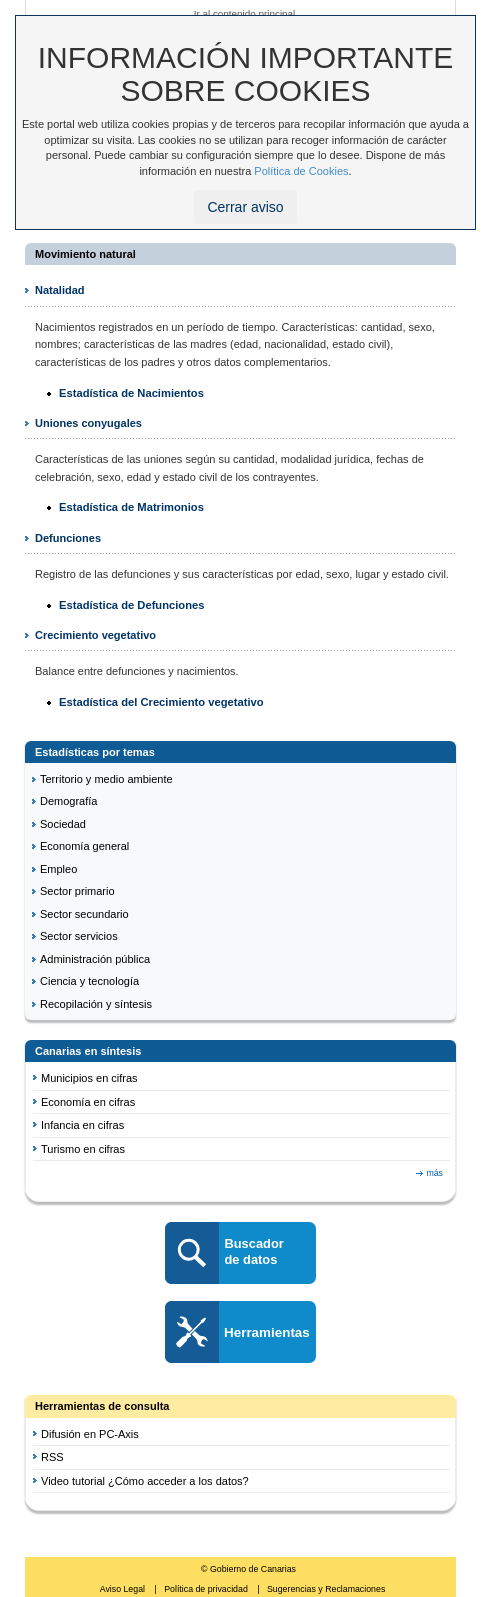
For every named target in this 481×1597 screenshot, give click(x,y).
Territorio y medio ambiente (106, 779)
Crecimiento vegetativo (95, 635)
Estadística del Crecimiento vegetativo (161, 702)
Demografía (68, 801)
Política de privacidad (207, 1589)
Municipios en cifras (89, 1078)
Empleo (58, 869)
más (434, 1173)
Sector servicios (79, 936)
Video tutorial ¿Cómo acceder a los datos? (145, 1481)
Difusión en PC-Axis (90, 1434)
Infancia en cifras (82, 1125)
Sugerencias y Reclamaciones (326, 1589)
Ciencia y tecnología (89, 981)
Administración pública (95, 959)
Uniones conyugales (88, 423)
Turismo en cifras (83, 1149)
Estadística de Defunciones (131, 605)
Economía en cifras (88, 1102)
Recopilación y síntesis (96, 1004)
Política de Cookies (301, 171)
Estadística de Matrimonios (131, 507)
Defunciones (68, 538)
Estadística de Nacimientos (131, 393)
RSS (52, 1457)
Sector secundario (84, 914)
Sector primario (77, 891)
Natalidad (60, 290)
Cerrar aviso (245, 207)
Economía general (84, 846)
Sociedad (63, 824)
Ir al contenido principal (245, 13)
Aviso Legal (124, 1589)
